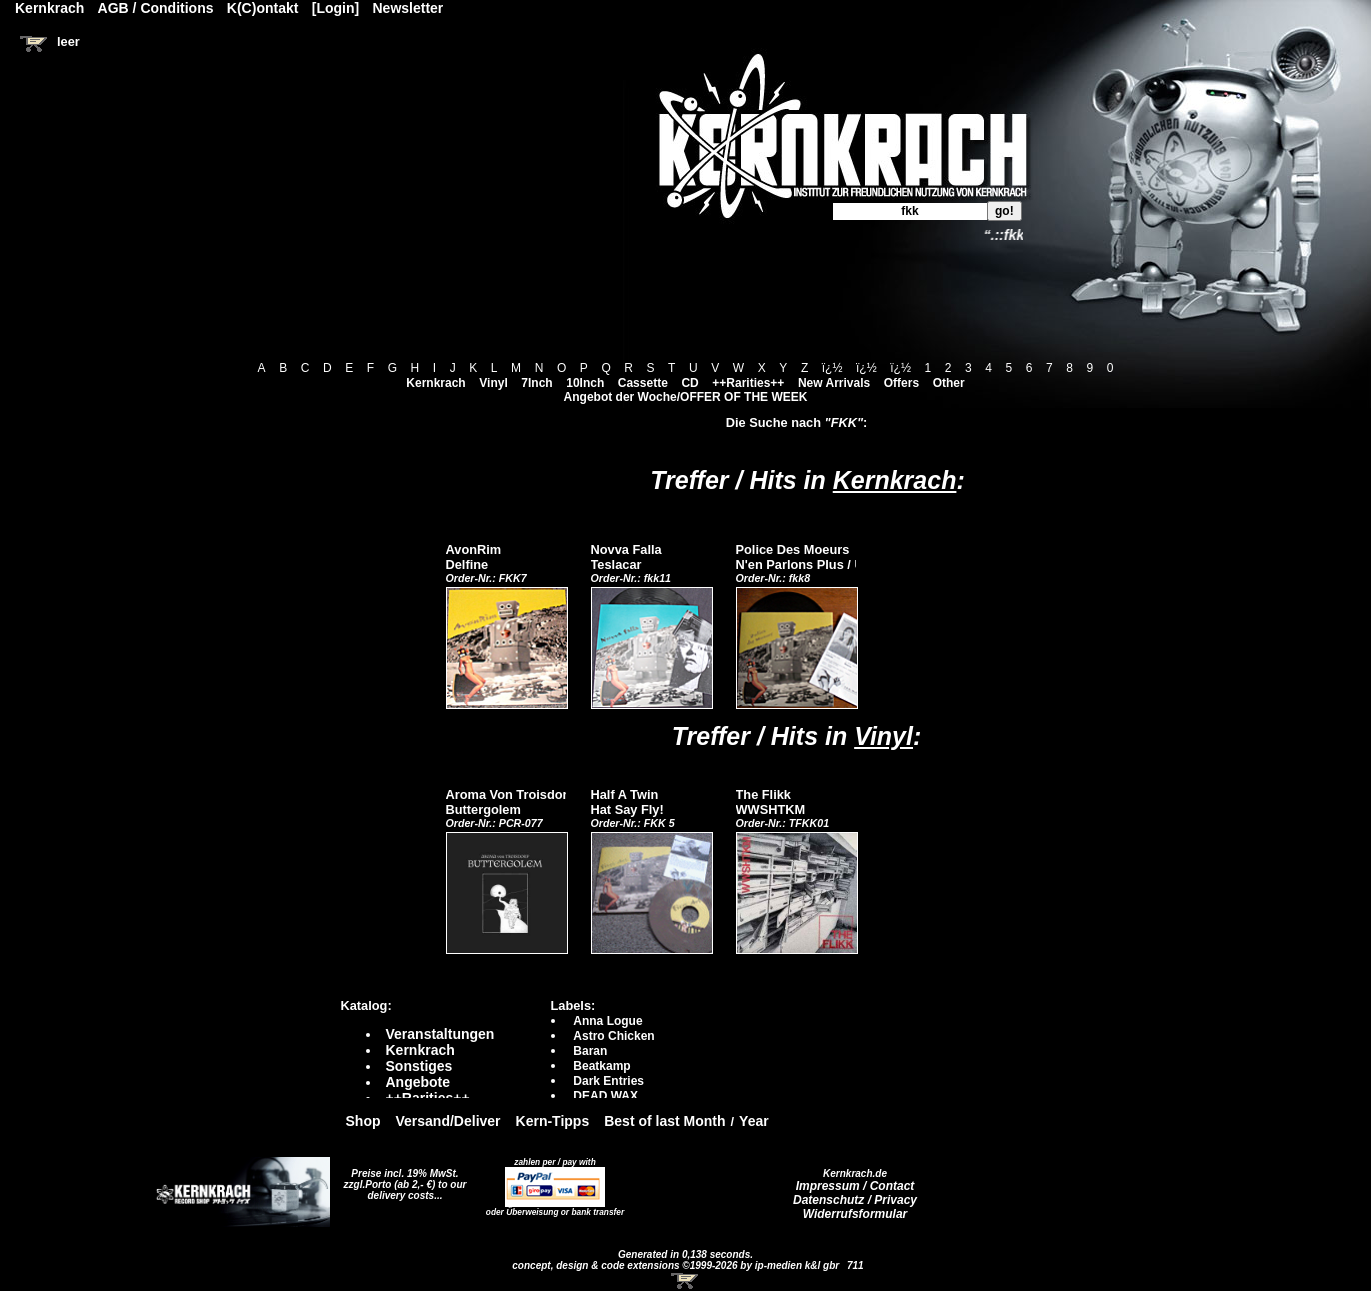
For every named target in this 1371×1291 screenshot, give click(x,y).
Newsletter (408, 8)
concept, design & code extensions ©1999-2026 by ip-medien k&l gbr (677, 1265)
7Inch (536, 383)
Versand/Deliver (448, 1121)
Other (949, 383)
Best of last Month (664, 1121)
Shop (363, 1121)
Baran (590, 1051)
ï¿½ (832, 368)
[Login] (335, 8)
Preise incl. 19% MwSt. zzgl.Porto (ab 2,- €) (401, 1179)
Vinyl (493, 383)
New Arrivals (834, 383)
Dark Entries (608, 1081)
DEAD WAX (605, 1096)
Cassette (643, 383)
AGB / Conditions (156, 8)
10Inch (585, 383)
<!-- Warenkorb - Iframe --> (686, 1281)
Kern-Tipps (553, 1121)
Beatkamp (601, 1066)
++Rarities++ (748, 383)
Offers (901, 383)
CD (689, 383)
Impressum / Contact (855, 1186)
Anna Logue (607, 1021)
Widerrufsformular (855, 1214)
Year (754, 1121)
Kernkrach (435, 383)
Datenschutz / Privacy (855, 1200)
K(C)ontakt (263, 8)
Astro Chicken (613, 1036)
